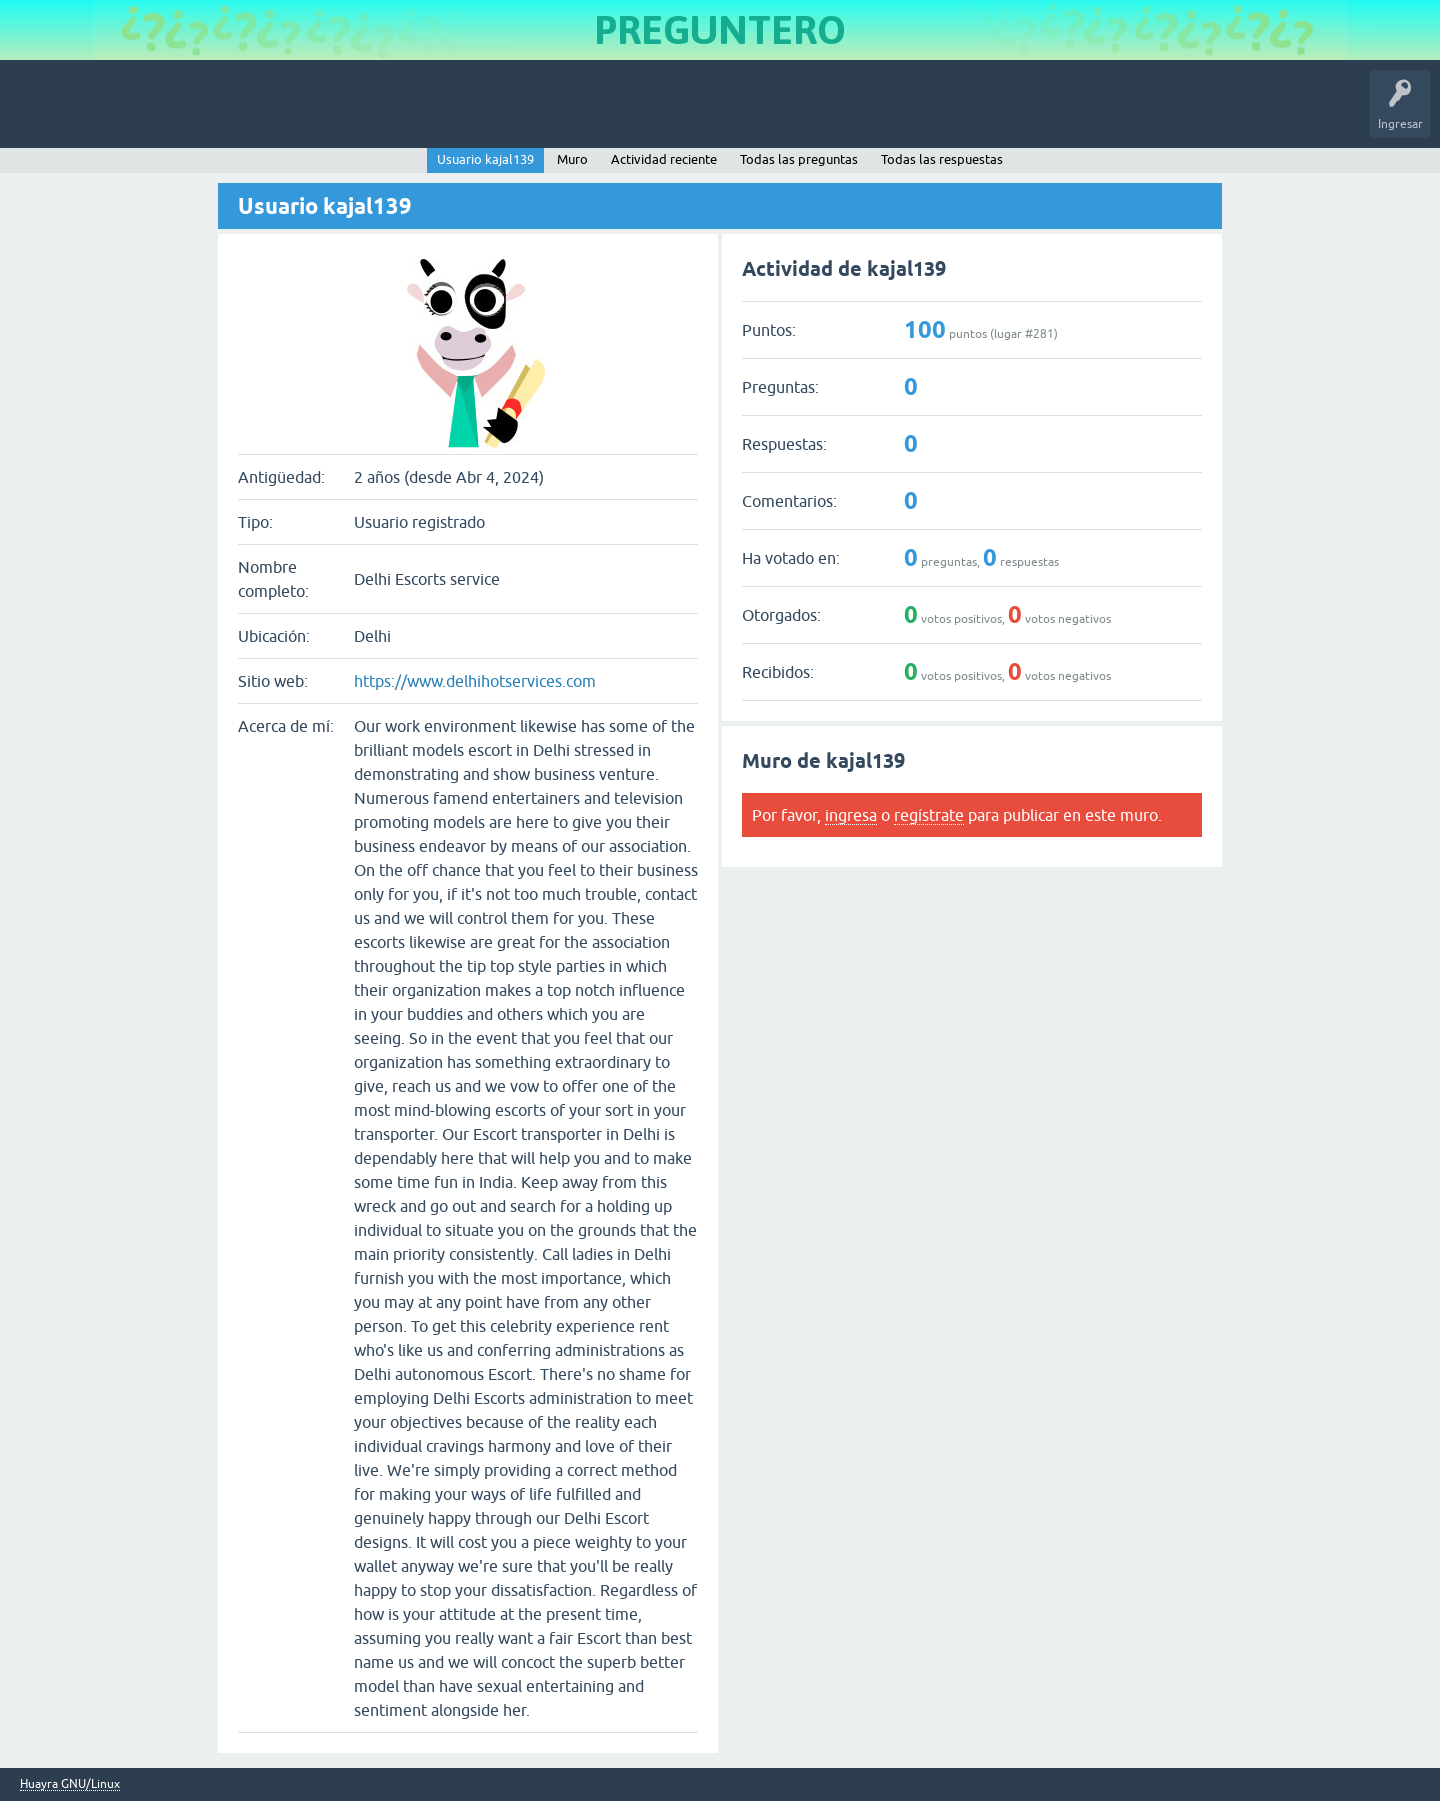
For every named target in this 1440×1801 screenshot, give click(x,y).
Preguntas (172, 114)
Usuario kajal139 (485, 159)
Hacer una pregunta (516, 114)
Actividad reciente (664, 159)
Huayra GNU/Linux (70, 1784)
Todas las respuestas (942, 159)
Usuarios (415, 114)
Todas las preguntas (799, 159)
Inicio (103, 114)
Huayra (41, 114)
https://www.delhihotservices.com (475, 681)
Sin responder (260, 114)
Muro (572, 159)
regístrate (929, 815)
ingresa (851, 815)
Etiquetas (345, 114)
